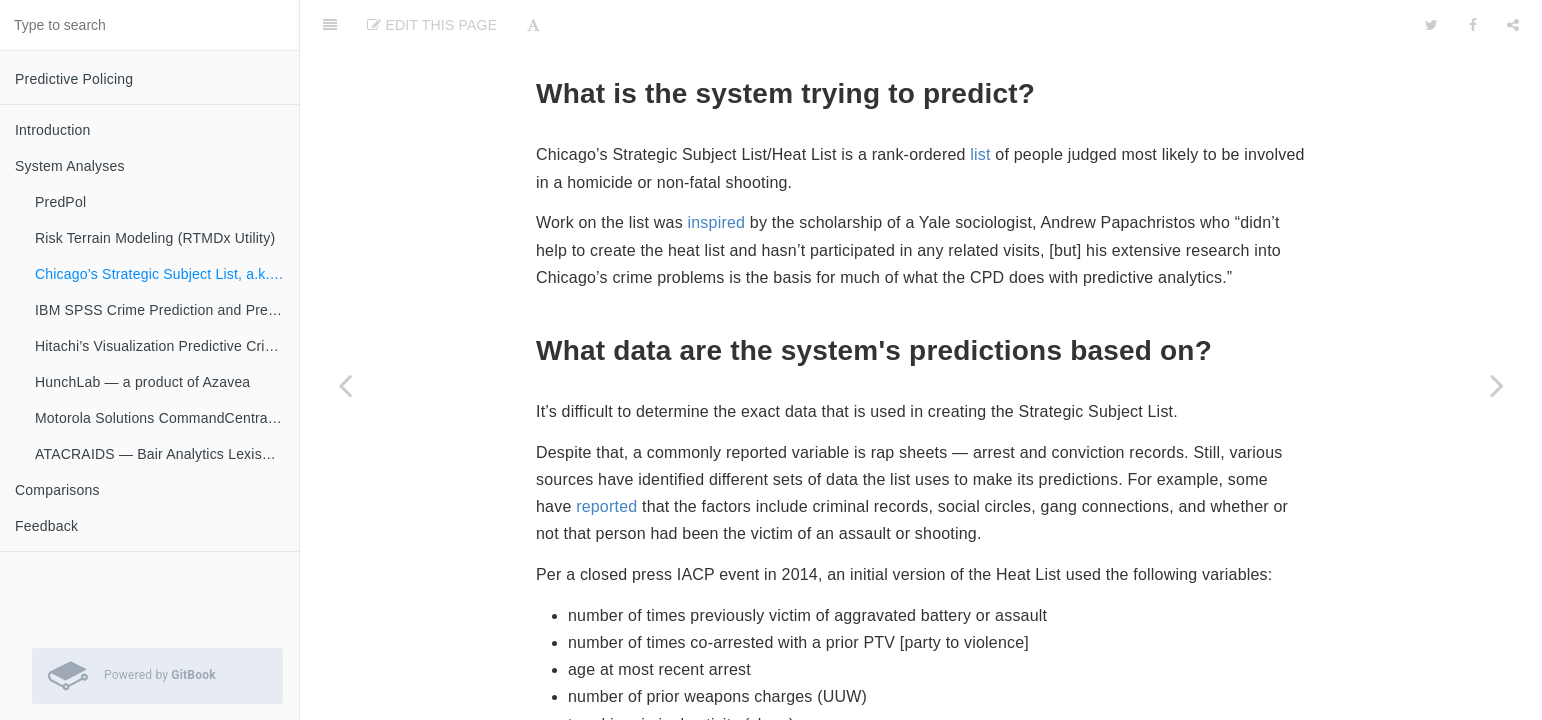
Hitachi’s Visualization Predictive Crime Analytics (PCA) (167, 346)
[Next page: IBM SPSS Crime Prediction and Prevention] (1497, 385)
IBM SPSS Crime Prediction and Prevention (167, 310)
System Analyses (70, 166)
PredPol (60, 202)
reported (606, 506)
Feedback (46, 526)
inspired (717, 222)
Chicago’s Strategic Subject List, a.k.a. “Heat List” (167, 274)
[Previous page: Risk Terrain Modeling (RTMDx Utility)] (345, 385)
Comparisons (57, 490)
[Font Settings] (533, 25)
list (980, 154)
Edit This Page (432, 25)
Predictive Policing (74, 79)
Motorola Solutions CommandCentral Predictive (167, 418)
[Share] (1513, 25)
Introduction (53, 130)
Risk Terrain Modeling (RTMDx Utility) (155, 238)
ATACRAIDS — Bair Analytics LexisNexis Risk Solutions (167, 454)
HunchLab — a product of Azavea (142, 382)
